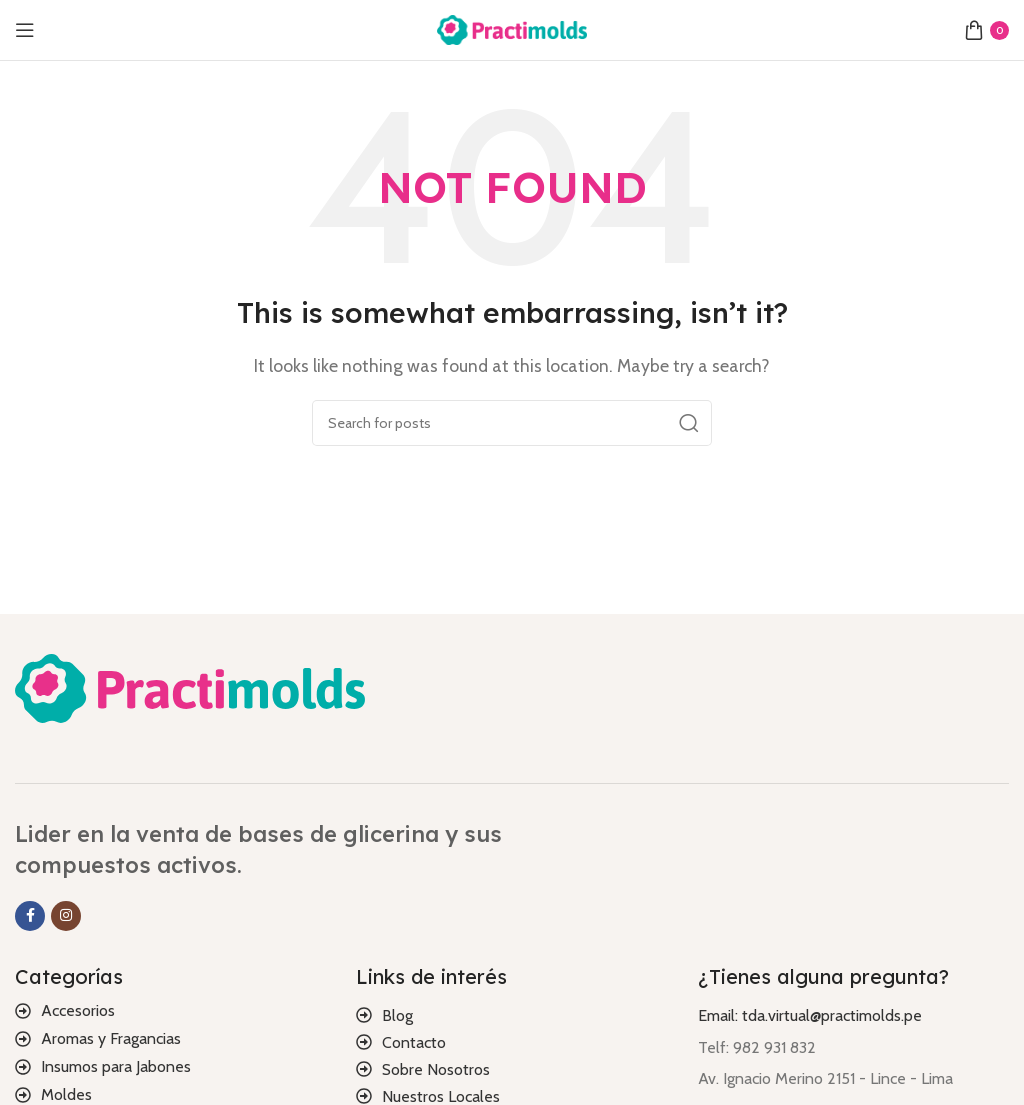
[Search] (512, 423)
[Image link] (190, 686)
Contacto (414, 1042)
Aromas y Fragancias (111, 1038)
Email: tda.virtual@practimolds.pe (810, 1015)
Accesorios (78, 1010)
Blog (397, 1015)
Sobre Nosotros (436, 1069)
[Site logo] (512, 28)
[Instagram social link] (66, 916)
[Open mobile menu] (25, 30)
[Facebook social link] (30, 916)
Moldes (66, 1094)
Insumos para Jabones (116, 1066)
